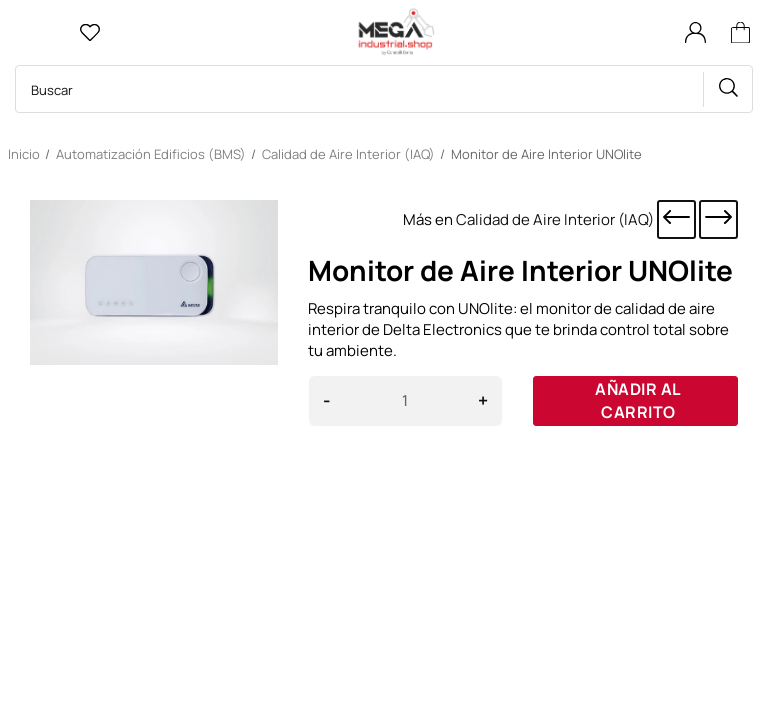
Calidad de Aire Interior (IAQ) (555, 219)
